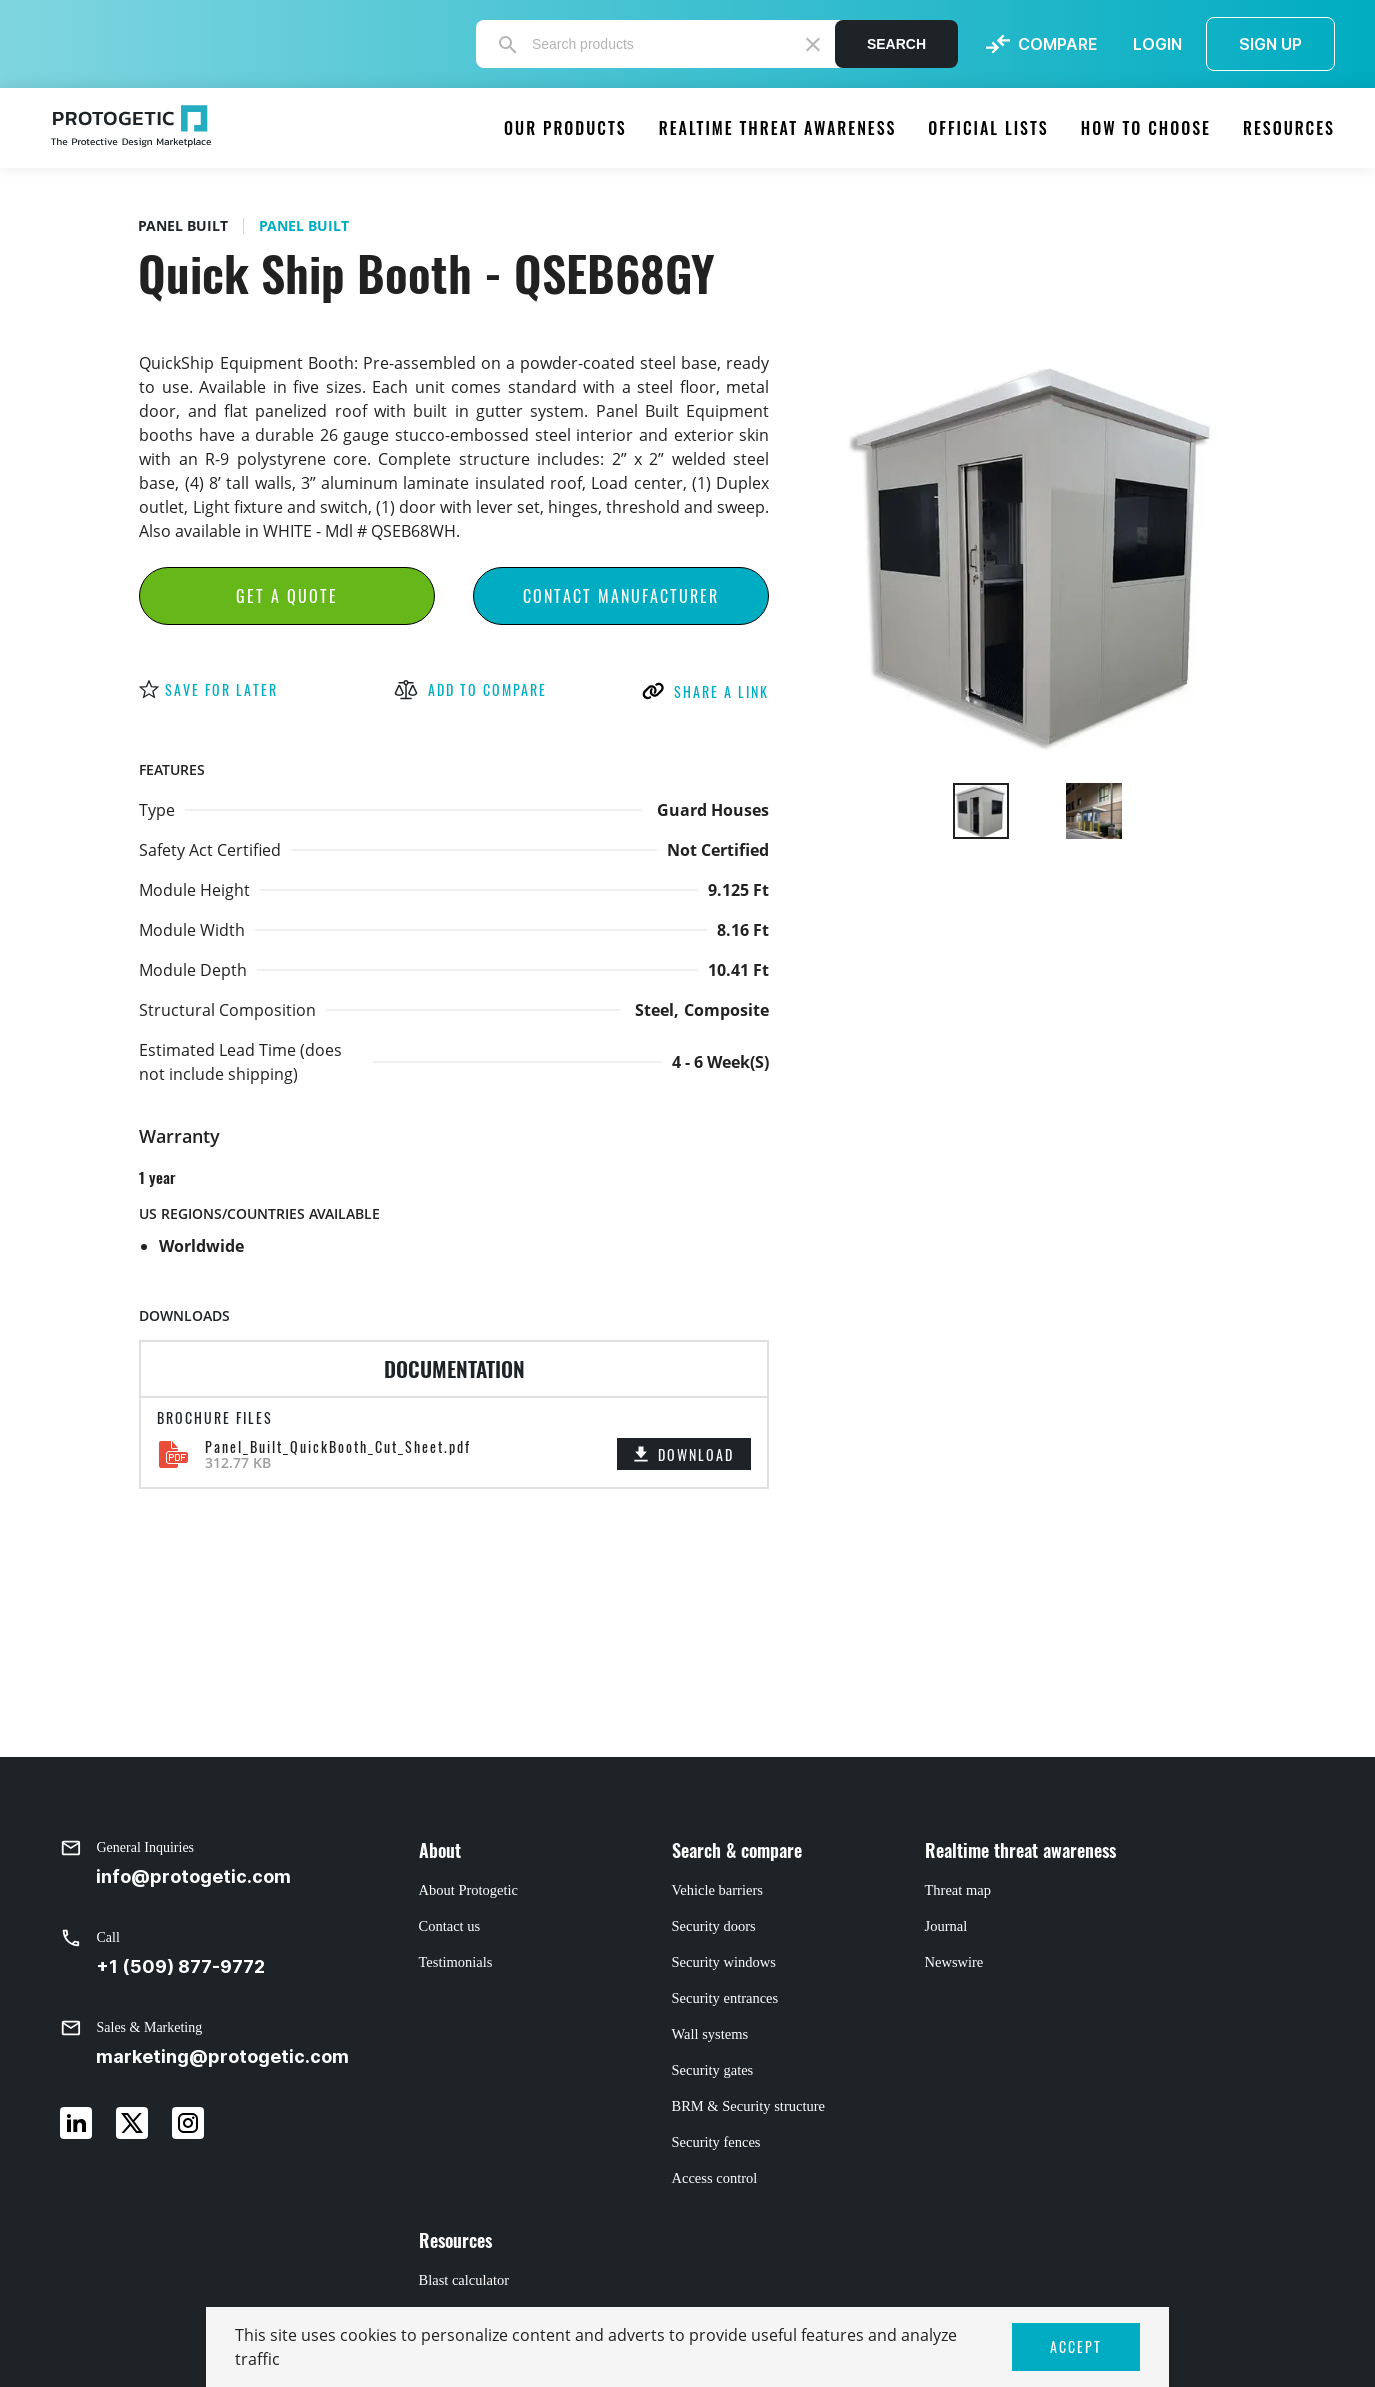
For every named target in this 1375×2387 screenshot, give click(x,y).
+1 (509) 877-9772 (180, 1966)
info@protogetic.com (193, 1876)
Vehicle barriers (717, 1890)
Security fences (716, 2142)
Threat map (958, 1890)
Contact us (450, 1926)
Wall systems (710, 2034)
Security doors (714, 1926)
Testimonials (456, 1962)
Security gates (713, 2070)
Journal (946, 1926)
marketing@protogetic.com (222, 2056)
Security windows (724, 1962)
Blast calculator (464, 2280)
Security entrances (725, 1998)
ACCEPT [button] (1076, 2346)
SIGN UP (1270, 44)
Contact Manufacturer (621, 596)
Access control (715, 2178)
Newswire (954, 1962)
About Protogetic (468, 1890)
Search (896, 44)
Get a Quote (287, 596)
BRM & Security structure (748, 2106)
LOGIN (1157, 44)
